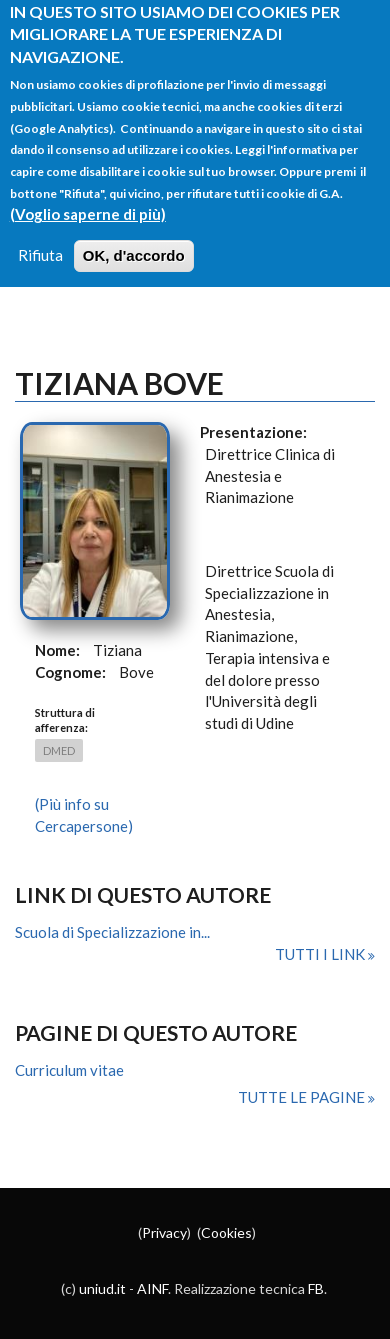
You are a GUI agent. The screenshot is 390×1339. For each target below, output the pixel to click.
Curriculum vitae (69, 1070)
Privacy (164, 1232)
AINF (152, 1288)
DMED (59, 750)
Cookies (226, 1232)
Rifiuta (40, 237)
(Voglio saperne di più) (88, 195)
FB (316, 1288)
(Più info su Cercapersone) (84, 815)
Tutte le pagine (303, 1097)
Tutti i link (321, 954)
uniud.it (102, 1288)
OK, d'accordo (134, 237)
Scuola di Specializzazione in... (112, 932)
